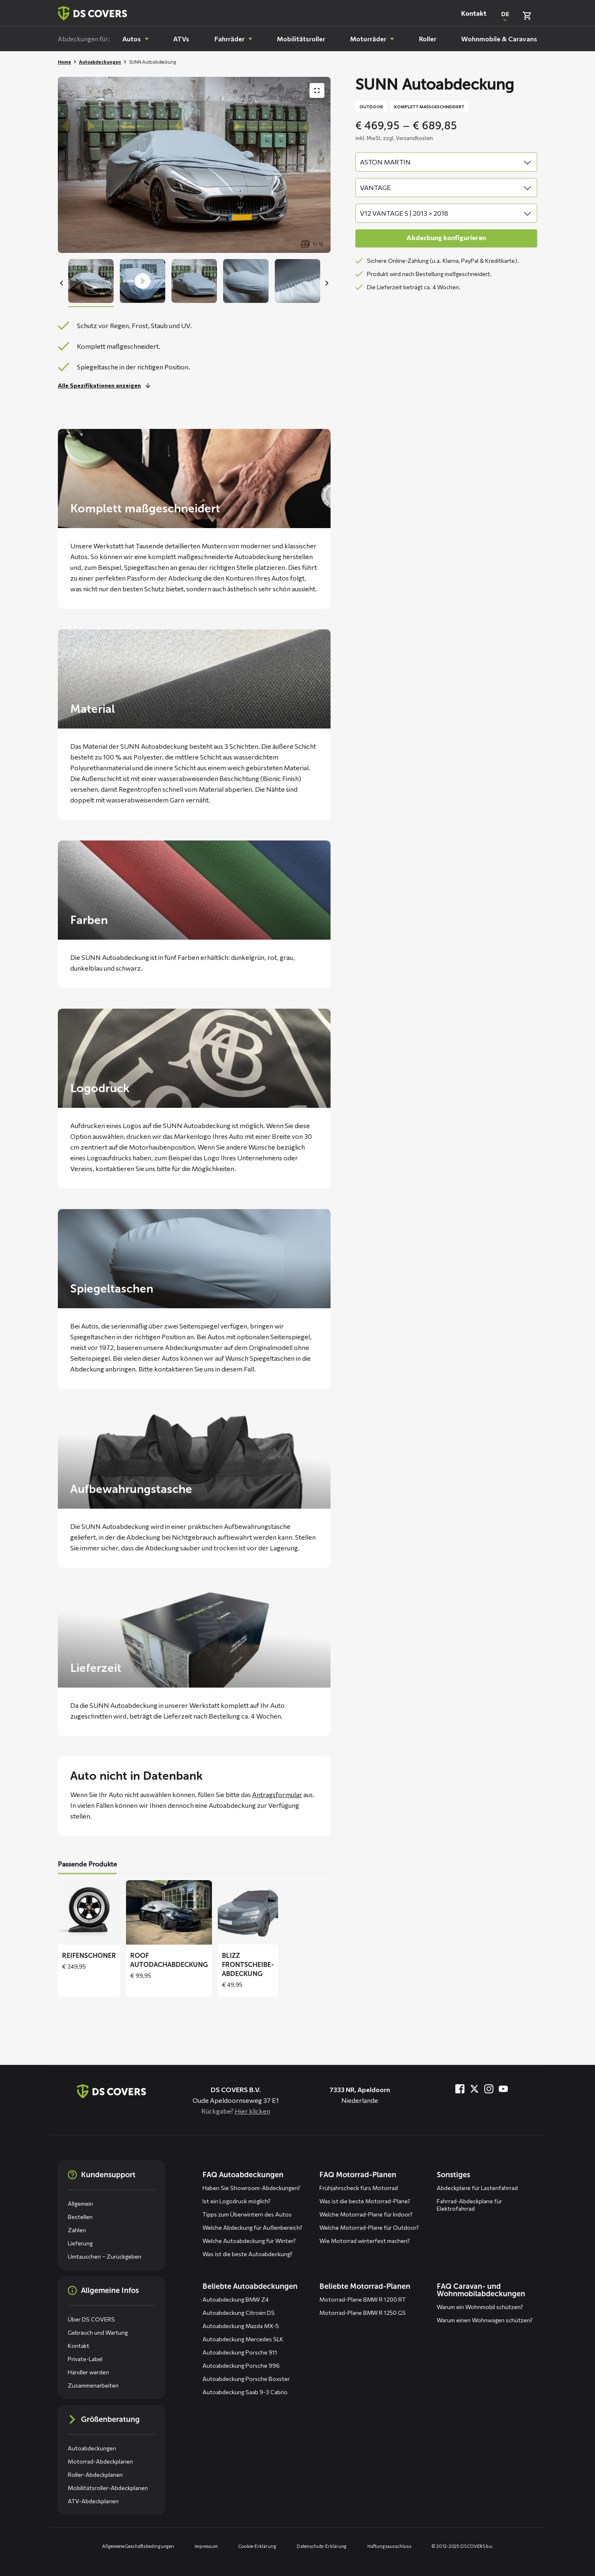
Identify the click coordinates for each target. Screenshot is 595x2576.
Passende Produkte (87, 1864)
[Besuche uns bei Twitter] (474, 2088)
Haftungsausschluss (389, 2546)
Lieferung (80, 2243)
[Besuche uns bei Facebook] (459, 2088)
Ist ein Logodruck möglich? (236, 2201)
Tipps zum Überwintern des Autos (247, 2214)
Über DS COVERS (91, 2319)
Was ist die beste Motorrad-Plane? (364, 2201)
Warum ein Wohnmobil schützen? (480, 2306)
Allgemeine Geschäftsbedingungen (138, 2546)
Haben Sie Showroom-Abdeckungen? (251, 2187)
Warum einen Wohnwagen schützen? (485, 2320)
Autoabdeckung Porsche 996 (241, 2365)
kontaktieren (173, 1369)
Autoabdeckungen (100, 61)
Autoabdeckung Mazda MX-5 (240, 2325)
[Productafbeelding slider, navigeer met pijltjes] (194, 165)
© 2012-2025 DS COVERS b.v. (462, 2546)
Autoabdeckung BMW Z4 (235, 2299)
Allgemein (80, 2203)
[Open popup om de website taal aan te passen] (505, 15)
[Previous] (62, 283)
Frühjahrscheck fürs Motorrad (358, 2187)
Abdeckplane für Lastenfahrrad (477, 2187)
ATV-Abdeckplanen (93, 2501)
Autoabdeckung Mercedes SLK (242, 2339)
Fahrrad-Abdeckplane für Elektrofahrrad (469, 2204)
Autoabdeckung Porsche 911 (239, 2352)
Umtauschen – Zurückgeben (104, 2256)
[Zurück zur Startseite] (92, 13)
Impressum (206, 2546)
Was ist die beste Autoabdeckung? (247, 2253)
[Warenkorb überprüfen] (526, 15)
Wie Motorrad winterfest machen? (364, 2240)
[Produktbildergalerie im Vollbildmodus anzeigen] (316, 90)
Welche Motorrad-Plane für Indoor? (366, 2214)
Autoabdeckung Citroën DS (238, 2312)
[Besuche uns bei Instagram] (488, 2088)
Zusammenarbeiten (93, 2385)
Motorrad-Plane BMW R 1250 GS (362, 2312)
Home (64, 61)
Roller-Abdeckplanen (95, 2474)
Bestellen (80, 2216)
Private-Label (85, 2358)
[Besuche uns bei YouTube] (503, 2088)
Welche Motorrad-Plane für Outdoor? (369, 2227)
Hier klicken (252, 2111)
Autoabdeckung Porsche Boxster (246, 2378)
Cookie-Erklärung (257, 2546)
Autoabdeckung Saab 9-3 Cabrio (245, 2391)
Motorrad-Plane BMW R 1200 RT (362, 2299)
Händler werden (88, 2372)
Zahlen (77, 2229)
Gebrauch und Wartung (98, 2332)
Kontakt (473, 13)
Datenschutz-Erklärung (322, 2546)
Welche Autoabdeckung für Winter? (249, 2240)
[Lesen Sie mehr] (106, 385)
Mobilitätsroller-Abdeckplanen (108, 2487)
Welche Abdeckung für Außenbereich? (252, 2227)
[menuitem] (136, 38)
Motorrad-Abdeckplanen (100, 2461)
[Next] (326, 283)
